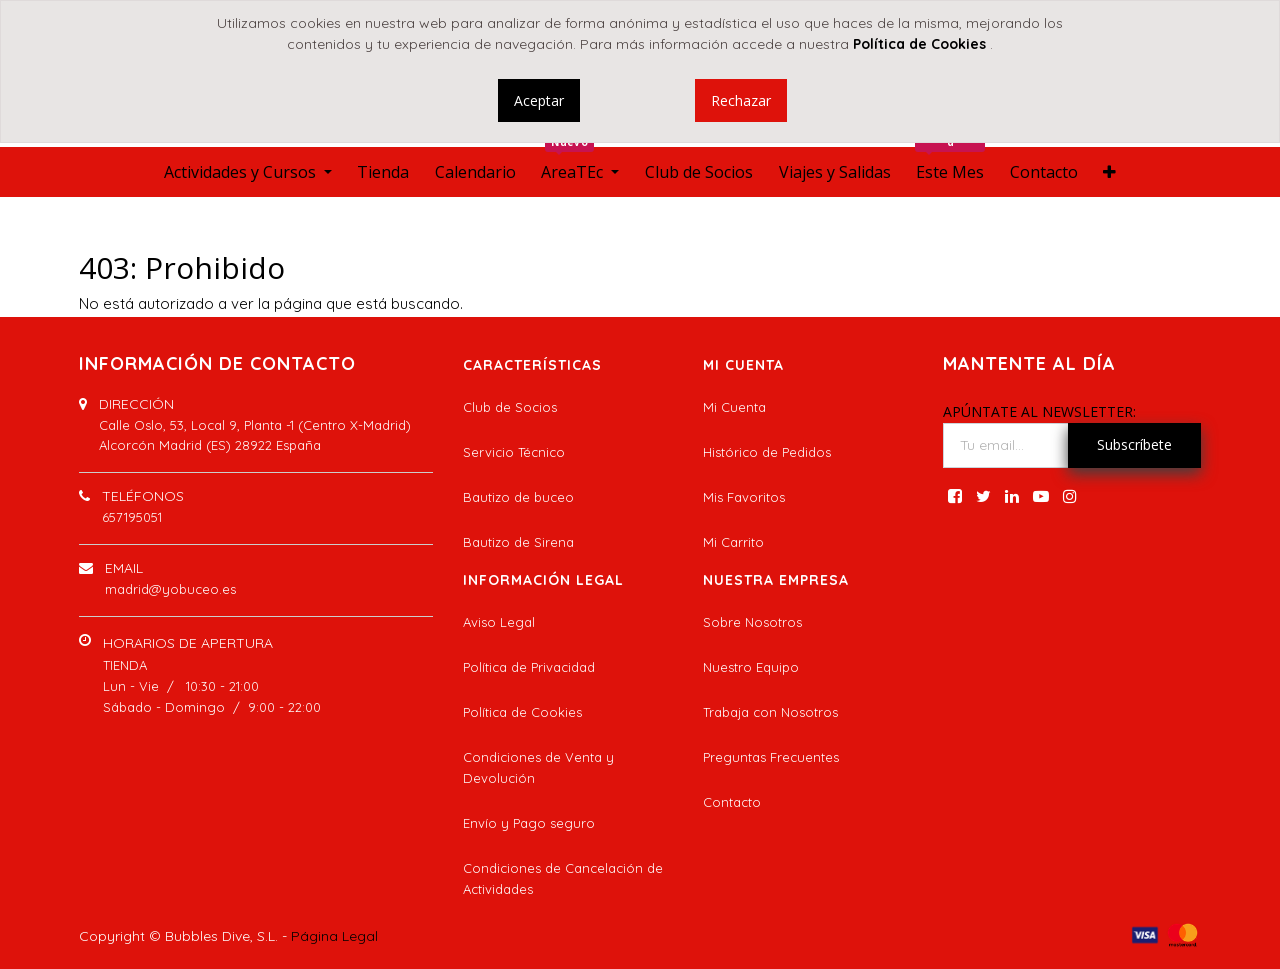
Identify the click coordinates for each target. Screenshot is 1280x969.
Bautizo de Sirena (518, 542)
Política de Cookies (522, 712)
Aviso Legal (499, 622)
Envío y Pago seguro (529, 823)
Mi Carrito (733, 542)
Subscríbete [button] (1134, 444)
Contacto (732, 802)
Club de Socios (510, 407)
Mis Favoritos (744, 497)
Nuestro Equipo (751, 667)
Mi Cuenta (734, 407)
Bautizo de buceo (518, 497)
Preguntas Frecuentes (771, 757)
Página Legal (334, 936)
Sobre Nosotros (752, 622)
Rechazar (741, 100)
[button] (1110, 172)
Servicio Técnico (514, 452)
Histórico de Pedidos (767, 452)
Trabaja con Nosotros (770, 712)
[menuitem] (383, 172)
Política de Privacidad (529, 667)
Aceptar (539, 100)
